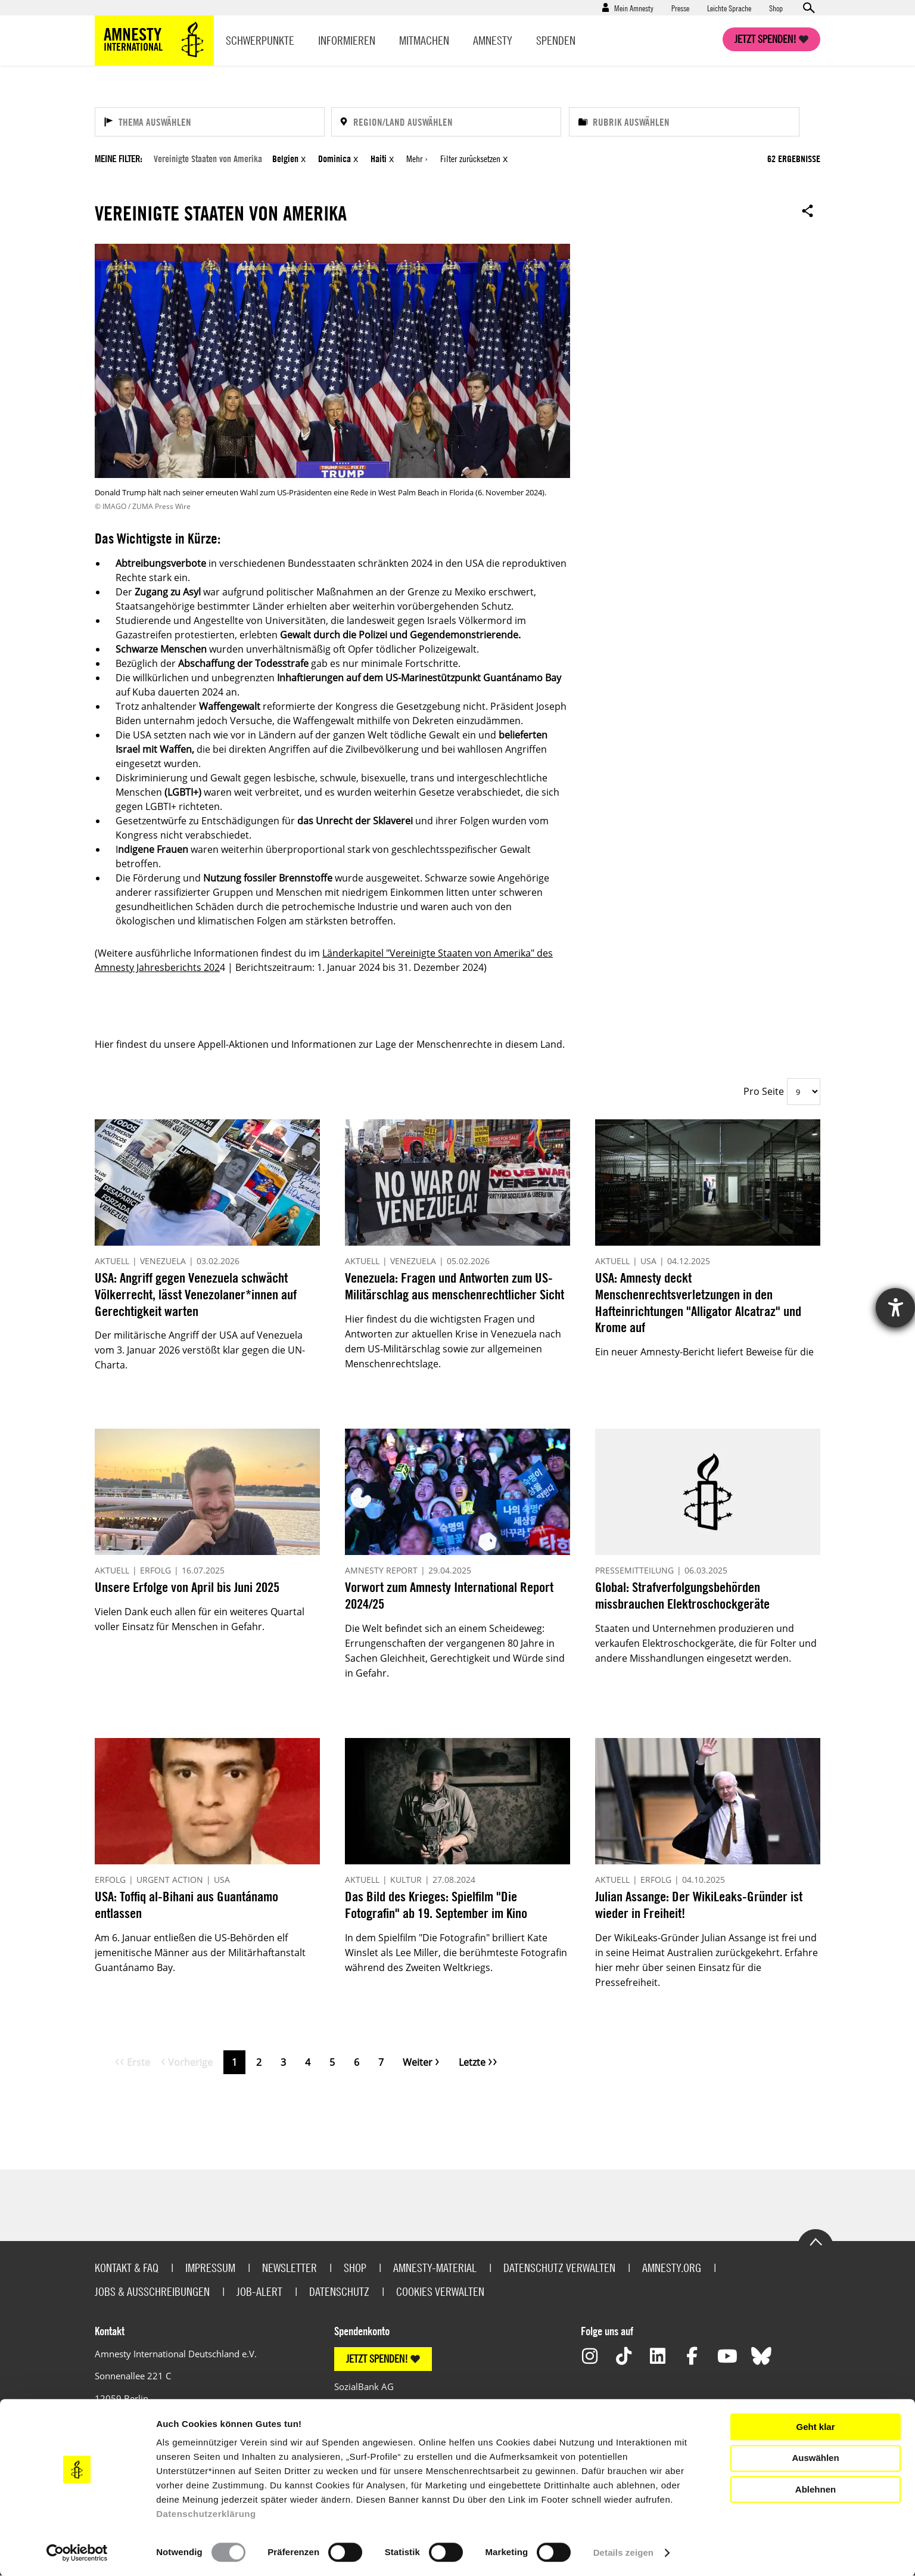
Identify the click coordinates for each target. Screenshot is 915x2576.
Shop (776, 7)
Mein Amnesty (633, 7)
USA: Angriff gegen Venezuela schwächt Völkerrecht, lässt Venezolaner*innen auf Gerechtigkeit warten (196, 1294)
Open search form (808, 7)
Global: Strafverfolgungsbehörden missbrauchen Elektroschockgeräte (682, 1595)
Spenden (555, 40)
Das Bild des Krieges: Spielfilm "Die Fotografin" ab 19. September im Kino (436, 1905)
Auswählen (815, 2458)
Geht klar (815, 2427)
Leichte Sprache (729, 7)
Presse (680, 7)
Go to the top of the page (815, 2241)
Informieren (346, 40)
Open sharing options (808, 210)
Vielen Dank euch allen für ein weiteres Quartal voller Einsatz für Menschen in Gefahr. (199, 1619)
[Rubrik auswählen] (684, 121)
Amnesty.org (671, 2267)
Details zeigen (623, 2552)
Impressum (210, 2267)
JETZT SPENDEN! (377, 2358)
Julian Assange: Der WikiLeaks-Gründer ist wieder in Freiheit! (698, 1905)
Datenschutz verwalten (559, 2267)
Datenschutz (339, 2291)
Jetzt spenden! (765, 39)
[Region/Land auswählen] (446, 121)
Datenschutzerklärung (206, 2514)
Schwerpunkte (260, 40)
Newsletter (289, 2267)
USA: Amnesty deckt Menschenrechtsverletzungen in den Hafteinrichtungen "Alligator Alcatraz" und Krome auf (698, 1302)
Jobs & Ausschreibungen (152, 2291)
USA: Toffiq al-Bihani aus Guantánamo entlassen (186, 1905)
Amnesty (492, 40)
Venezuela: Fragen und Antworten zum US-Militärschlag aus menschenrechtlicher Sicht (454, 1286)
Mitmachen (424, 40)
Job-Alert (259, 2291)
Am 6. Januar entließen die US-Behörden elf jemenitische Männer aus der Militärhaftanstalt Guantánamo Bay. (200, 1952)
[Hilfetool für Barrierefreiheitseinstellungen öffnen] (895, 1307)
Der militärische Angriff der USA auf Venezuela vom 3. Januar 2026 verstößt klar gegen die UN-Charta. (200, 1350)
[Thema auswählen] (210, 121)
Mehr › (417, 159)
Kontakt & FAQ (126, 2267)
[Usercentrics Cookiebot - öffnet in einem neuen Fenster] (77, 2553)
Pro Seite (763, 1091)
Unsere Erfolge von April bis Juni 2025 (187, 1587)
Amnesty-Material (435, 2267)
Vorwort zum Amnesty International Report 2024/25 (449, 1595)
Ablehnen (815, 2489)
